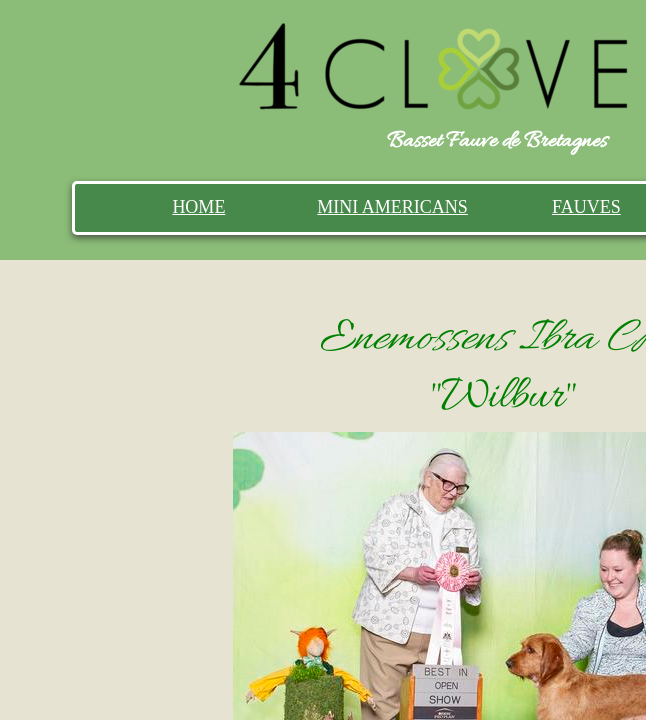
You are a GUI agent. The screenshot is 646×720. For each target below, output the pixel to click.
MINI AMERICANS (392, 207)
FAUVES (586, 207)
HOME (198, 207)
